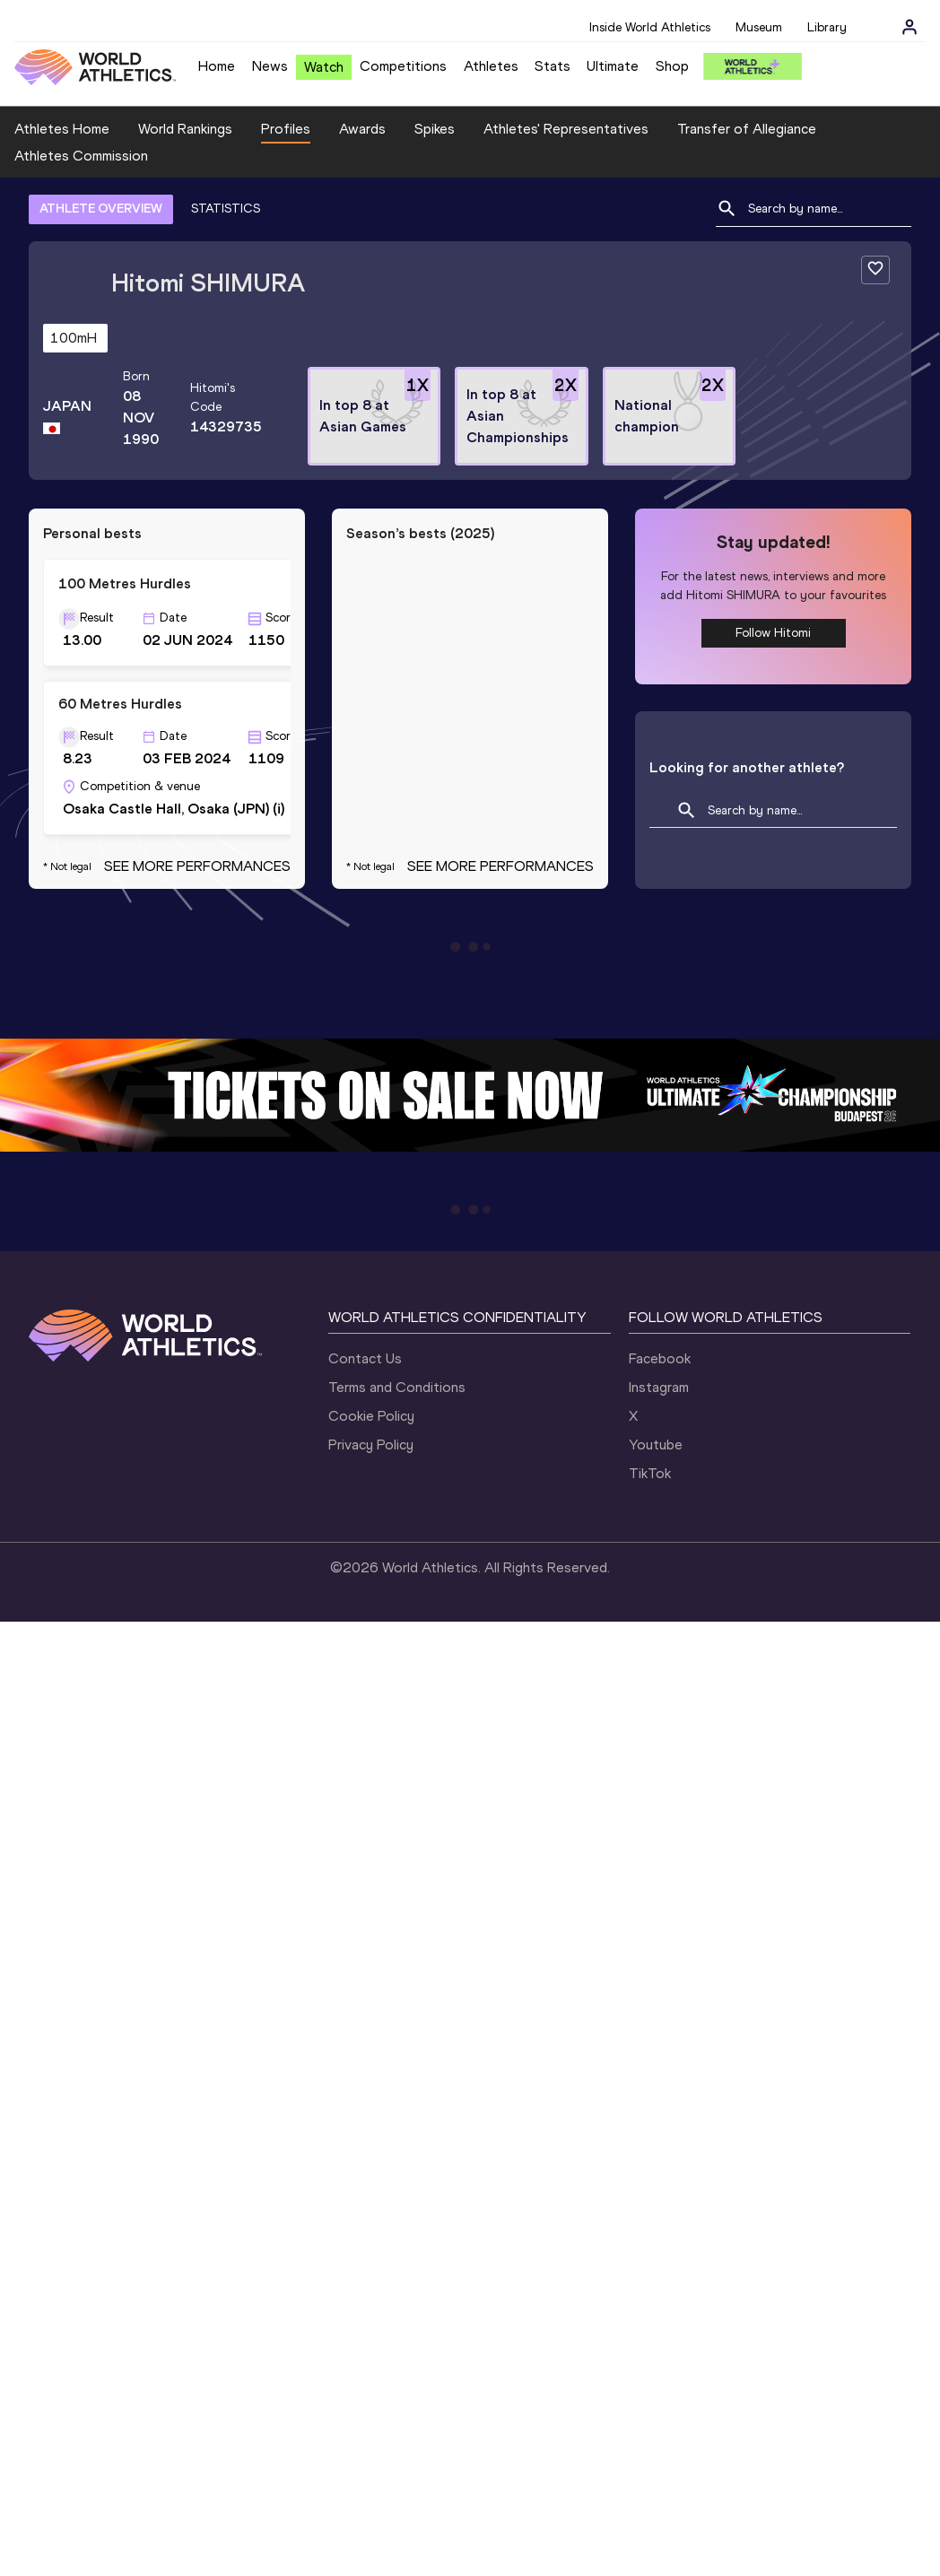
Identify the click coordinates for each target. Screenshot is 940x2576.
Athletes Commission (81, 155)
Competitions (403, 65)
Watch (324, 66)
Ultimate (613, 65)
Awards (362, 128)
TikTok (650, 1473)
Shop (672, 65)
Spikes (434, 128)
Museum (758, 27)
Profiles (285, 128)
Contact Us (365, 1358)
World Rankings (185, 128)
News (270, 65)
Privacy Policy (370, 1444)
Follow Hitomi (773, 632)
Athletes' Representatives (565, 128)
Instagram (659, 1387)
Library (827, 27)
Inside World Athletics (649, 27)
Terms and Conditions (397, 1387)
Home (216, 65)
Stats (552, 65)
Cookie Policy (371, 1415)
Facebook (660, 1358)
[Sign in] (909, 26)
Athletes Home (61, 128)
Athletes (491, 65)
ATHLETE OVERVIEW (100, 208)
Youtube (656, 1444)
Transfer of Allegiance (746, 128)
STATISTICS (225, 208)
